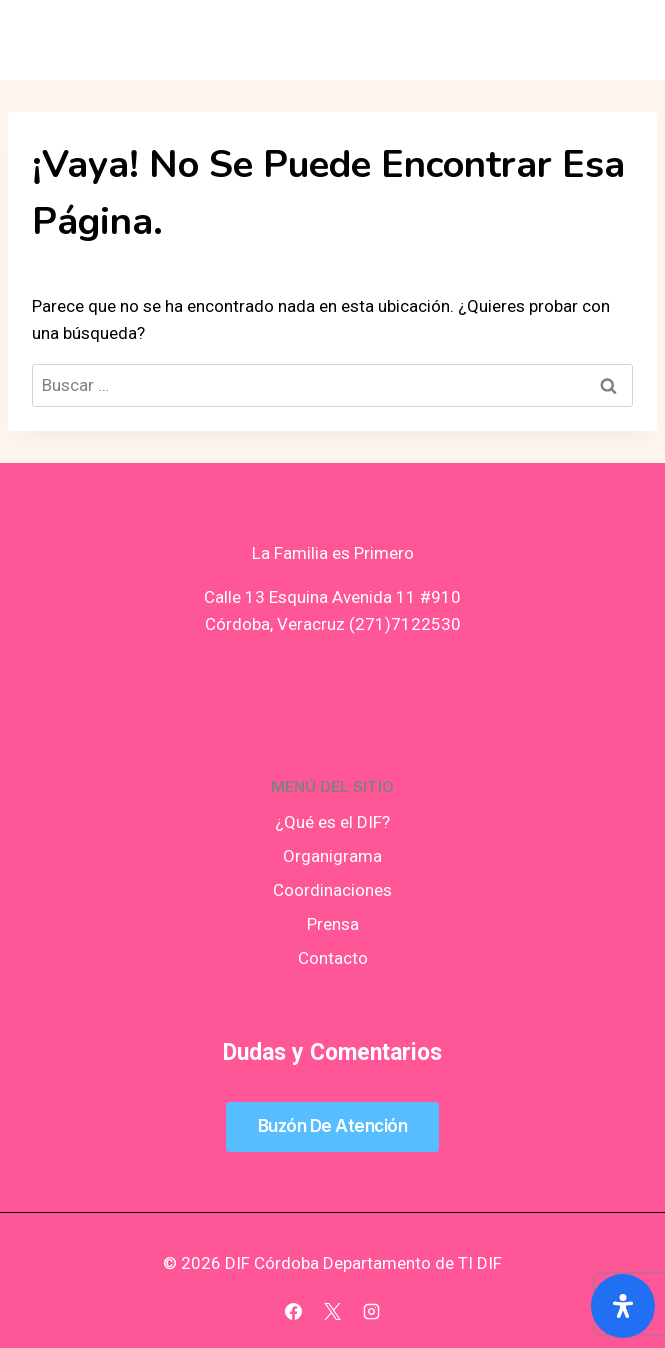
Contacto (333, 958)
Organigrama (332, 856)
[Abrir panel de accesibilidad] (623, 1306)
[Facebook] (293, 1311)
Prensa (333, 924)
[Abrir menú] (617, 40)
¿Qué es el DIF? (332, 822)
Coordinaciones (332, 890)
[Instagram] (372, 1311)
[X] (333, 1311)
